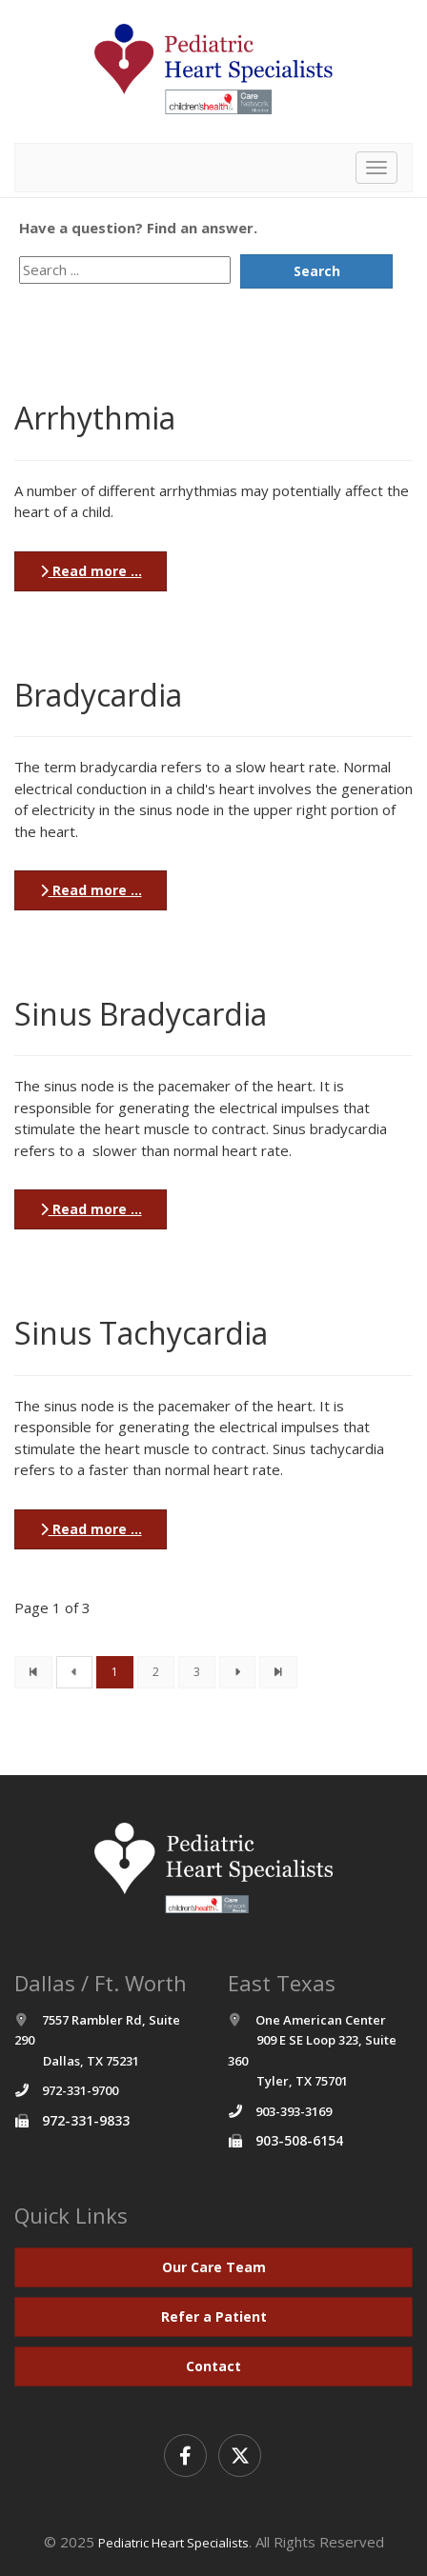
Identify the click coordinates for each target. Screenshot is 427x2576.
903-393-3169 (293, 2111)
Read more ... (91, 571)
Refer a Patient (214, 2316)
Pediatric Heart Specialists (173, 2542)
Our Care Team (214, 2267)
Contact (213, 2366)
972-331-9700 (80, 2090)
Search (317, 271)
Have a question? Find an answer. (138, 227)
